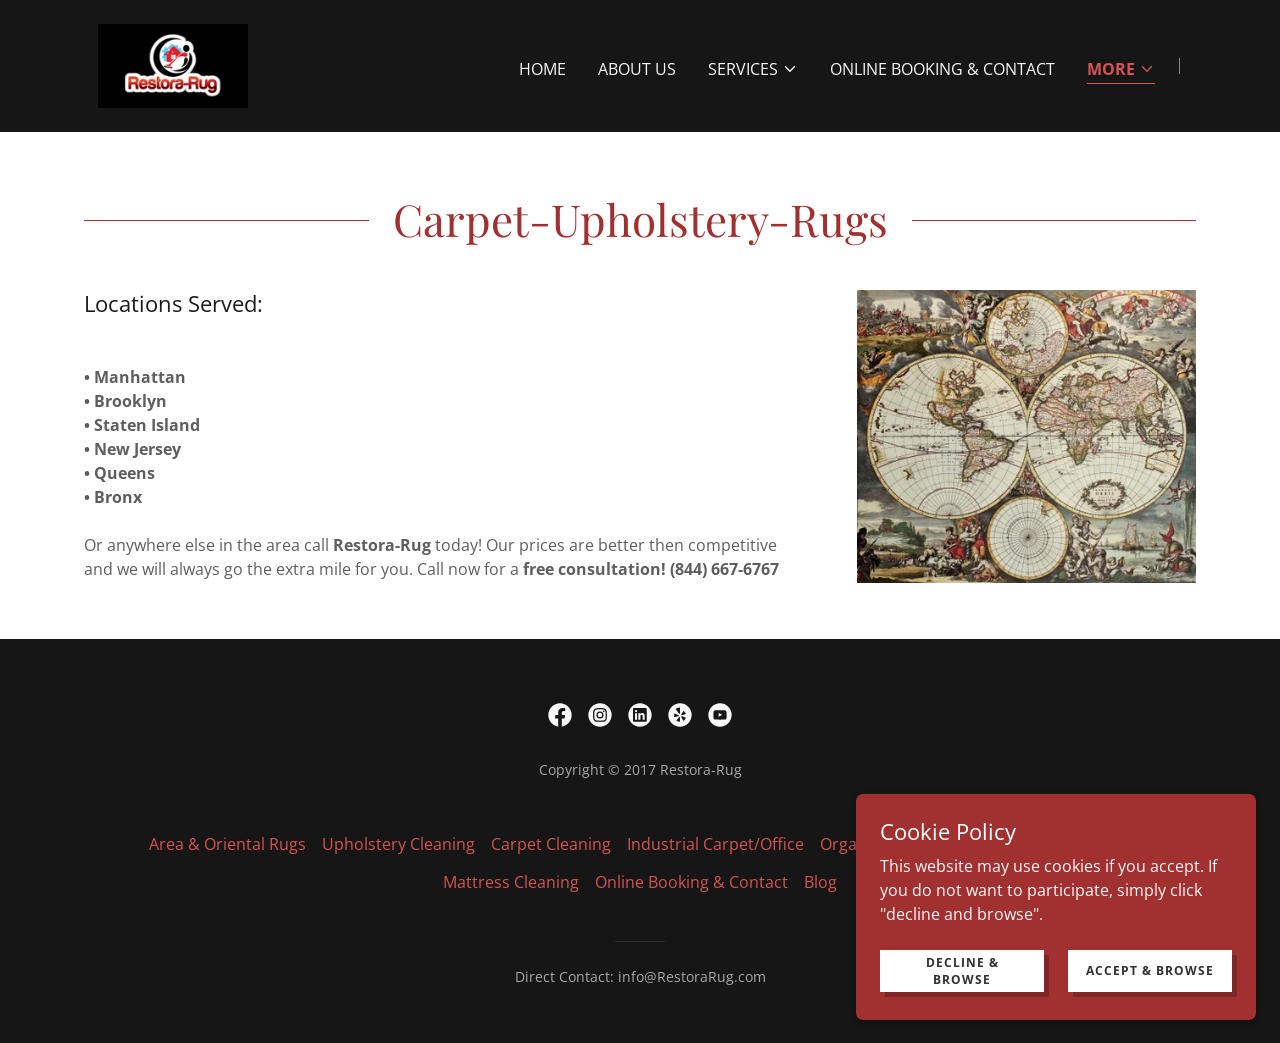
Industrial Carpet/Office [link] (715, 844)
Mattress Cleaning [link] (511, 882)
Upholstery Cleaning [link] (398, 844)
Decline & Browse (962, 970)
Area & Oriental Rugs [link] (227, 844)
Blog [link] (820, 882)
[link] (173, 64)
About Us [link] (637, 69)
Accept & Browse (1150, 970)
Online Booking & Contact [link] (942, 69)
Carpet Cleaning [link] (551, 844)
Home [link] (542, 69)
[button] (753, 69)
